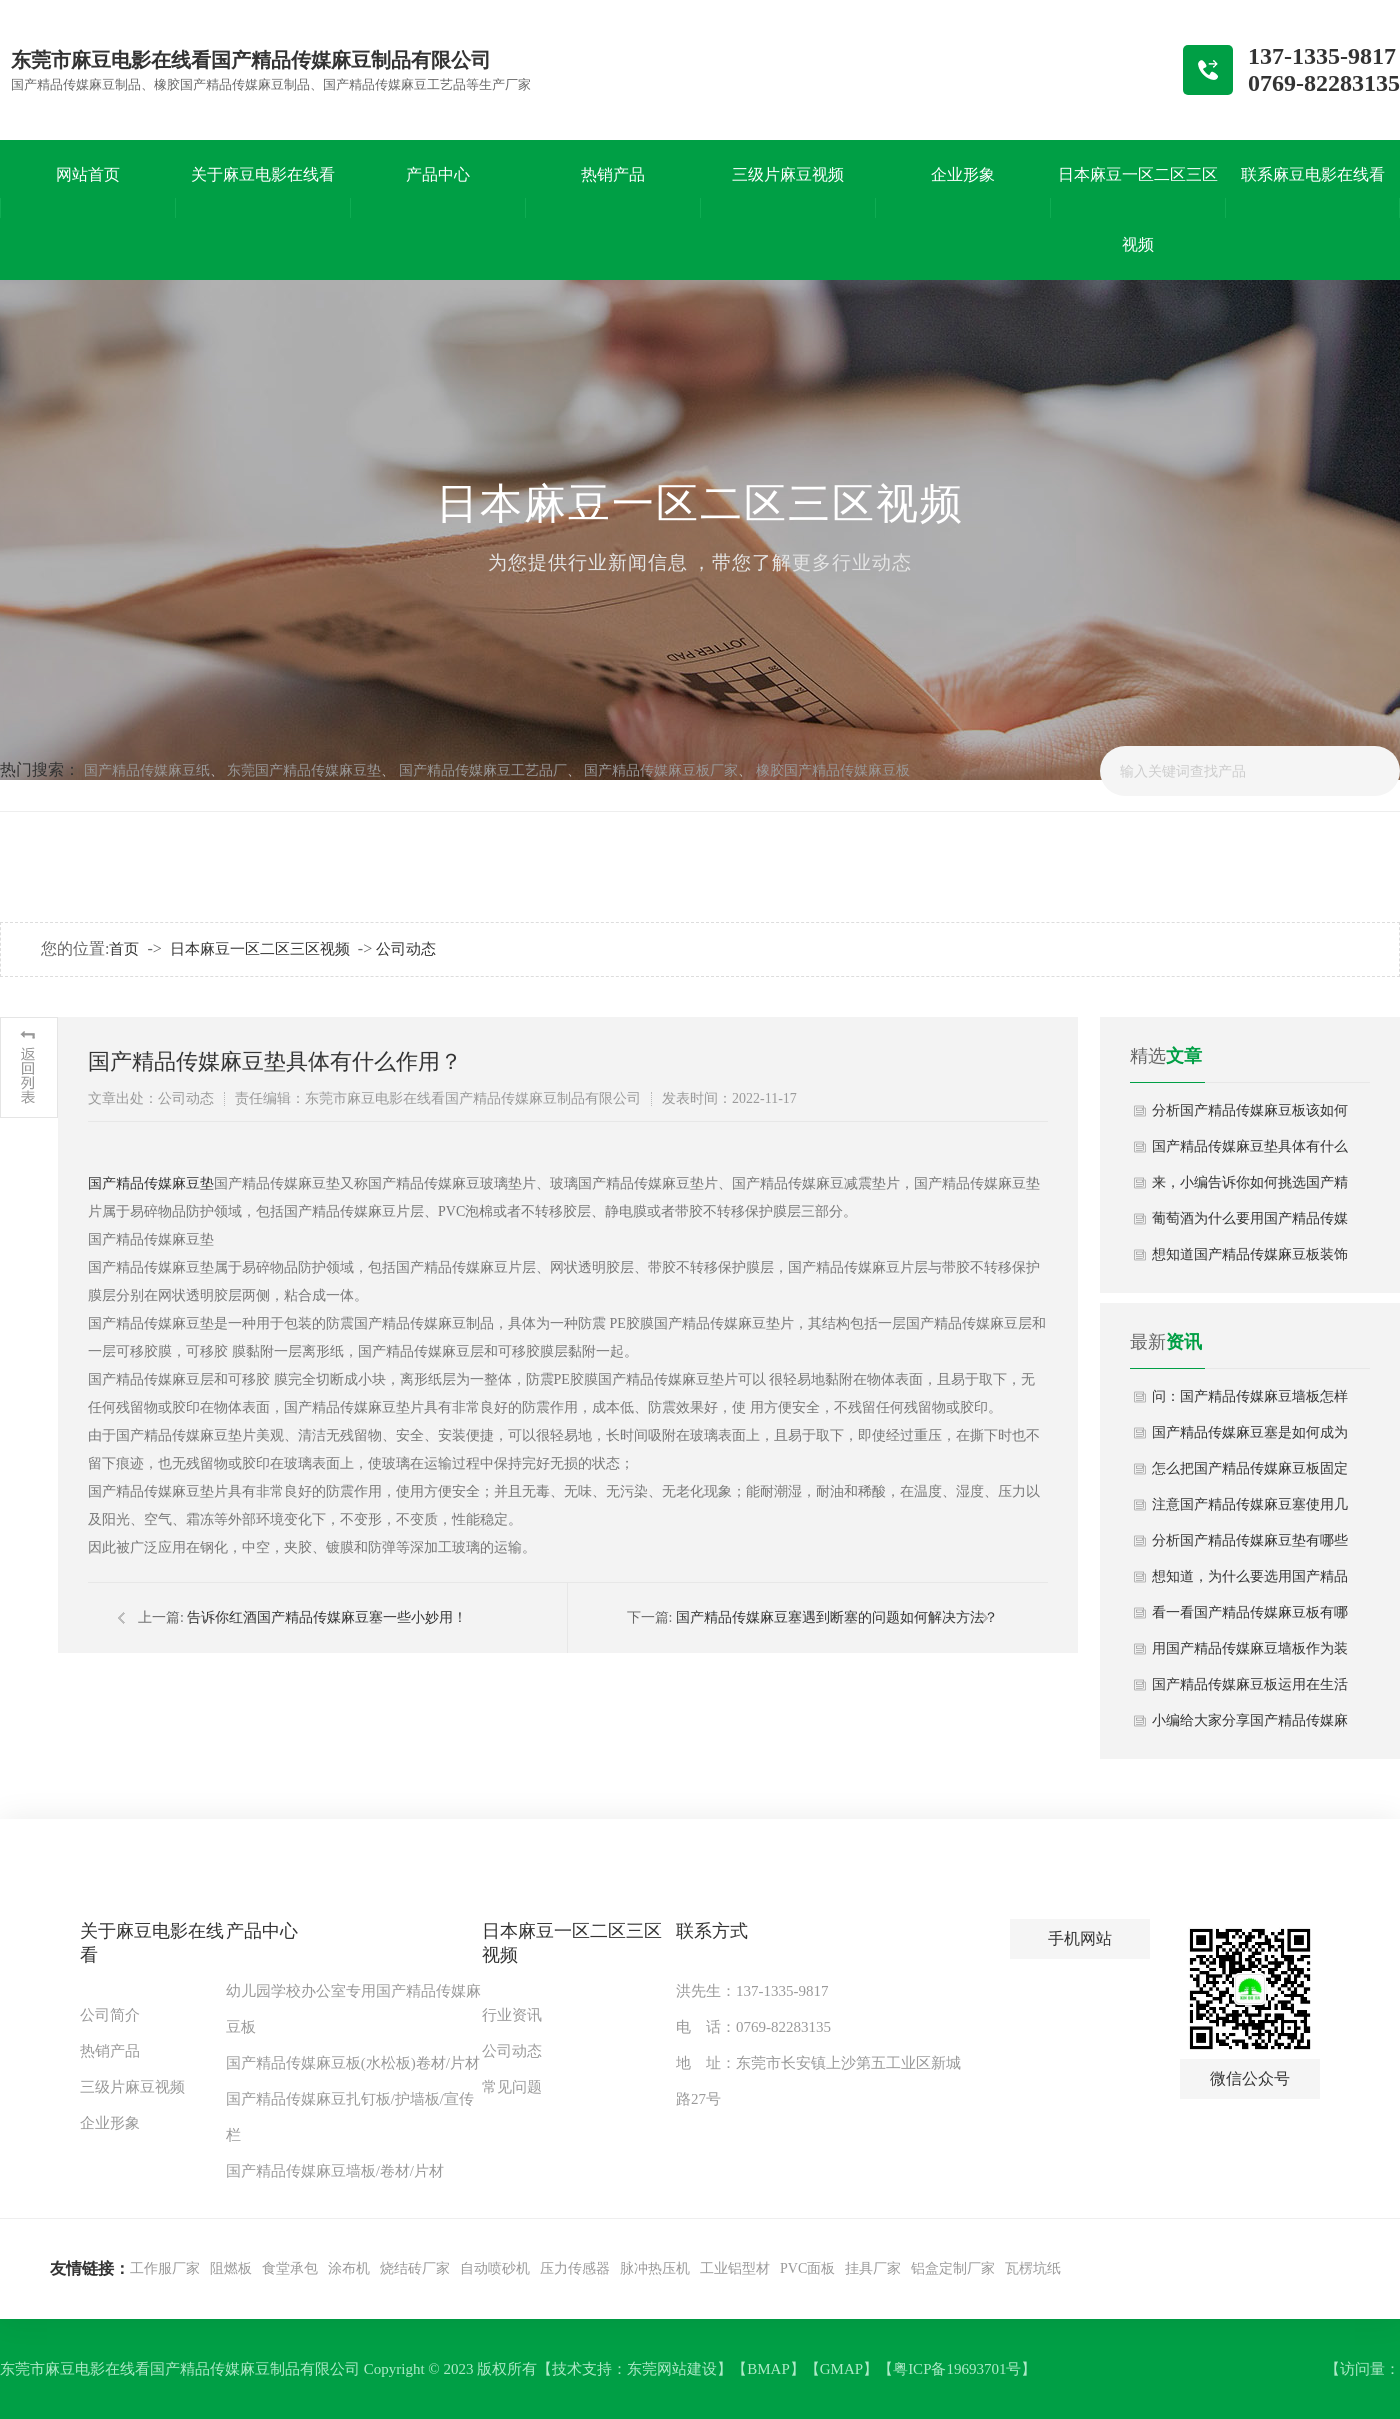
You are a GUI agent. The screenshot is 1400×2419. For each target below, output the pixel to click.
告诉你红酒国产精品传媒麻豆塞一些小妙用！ (327, 1617)
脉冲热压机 (655, 2268)
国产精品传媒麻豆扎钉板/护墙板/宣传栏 (350, 2117)
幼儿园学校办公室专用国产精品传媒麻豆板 (353, 2009)
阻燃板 (231, 2268)
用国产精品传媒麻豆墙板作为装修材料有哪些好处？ (1250, 1654)
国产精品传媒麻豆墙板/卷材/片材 (335, 2171)
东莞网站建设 (672, 2369)
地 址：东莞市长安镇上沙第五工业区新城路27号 (818, 2081)
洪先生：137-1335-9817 (752, 1991)
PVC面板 (807, 2268)
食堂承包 (290, 2268)
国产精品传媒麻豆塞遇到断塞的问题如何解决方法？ (837, 1617)
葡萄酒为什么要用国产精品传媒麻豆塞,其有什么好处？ (1250, 1224)
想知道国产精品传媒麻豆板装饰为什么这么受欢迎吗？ (1250, 1260)
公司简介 (110, 2015)
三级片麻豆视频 (132, 2087)
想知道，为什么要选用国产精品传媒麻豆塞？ (1250, 1582)
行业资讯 (512, 2015)
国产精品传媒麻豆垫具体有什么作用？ (1250, 1152)
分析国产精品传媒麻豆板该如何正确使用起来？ (1250, 1116)
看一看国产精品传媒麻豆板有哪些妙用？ (1250, 1618)
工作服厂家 (165, 2268)
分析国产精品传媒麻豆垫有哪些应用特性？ (1250, 1546)
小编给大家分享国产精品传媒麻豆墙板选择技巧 (1250, 1726)
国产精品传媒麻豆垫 (151, 1183)
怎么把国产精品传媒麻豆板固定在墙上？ (1250, 1474)
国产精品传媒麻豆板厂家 (661, 770)
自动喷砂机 (495, 2268)
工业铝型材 (735, 2268)
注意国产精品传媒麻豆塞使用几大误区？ (1250, 1510)
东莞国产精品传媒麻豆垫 (304, 770)
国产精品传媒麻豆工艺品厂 (483, 770)
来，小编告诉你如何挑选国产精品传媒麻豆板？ (1250, 1188)
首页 (124, 949)
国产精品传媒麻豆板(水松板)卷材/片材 (353, 2063)
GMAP (841, 2369)
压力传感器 (575, 2268)
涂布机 (349, 2268)
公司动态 (406, 949)
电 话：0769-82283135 (753, 2027)
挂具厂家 (873, 2268)
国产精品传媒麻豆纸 (147, 770)
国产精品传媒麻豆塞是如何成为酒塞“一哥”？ (1250, 1438)
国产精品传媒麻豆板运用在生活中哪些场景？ (1250, 1690)
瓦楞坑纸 (1033, 2268)
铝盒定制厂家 (953, 2268)
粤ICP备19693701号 (957, 2369)
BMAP (768, 2369)
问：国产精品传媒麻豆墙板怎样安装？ (1250, 1402)
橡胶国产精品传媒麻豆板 (833, 770)
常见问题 (512, 2087)
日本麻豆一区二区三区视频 (260, 949)
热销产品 (110, 2051)
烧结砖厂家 (415, 2268)
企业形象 (110, 2123)
